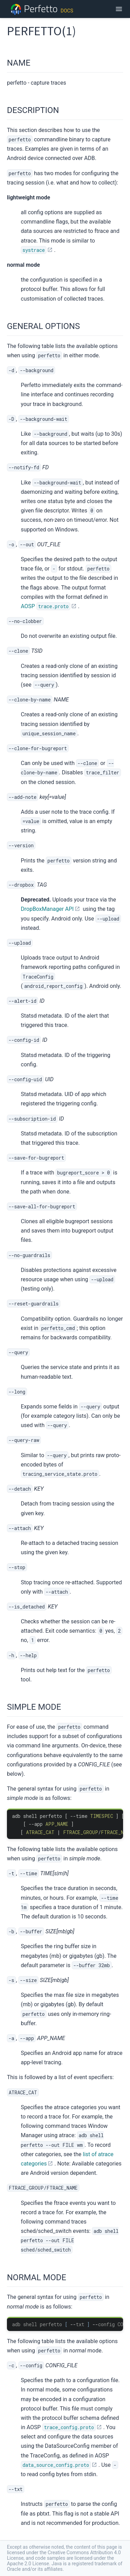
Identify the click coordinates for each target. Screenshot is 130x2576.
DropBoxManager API (47, 909)
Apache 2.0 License (28, 2563)
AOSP (45, 606)
